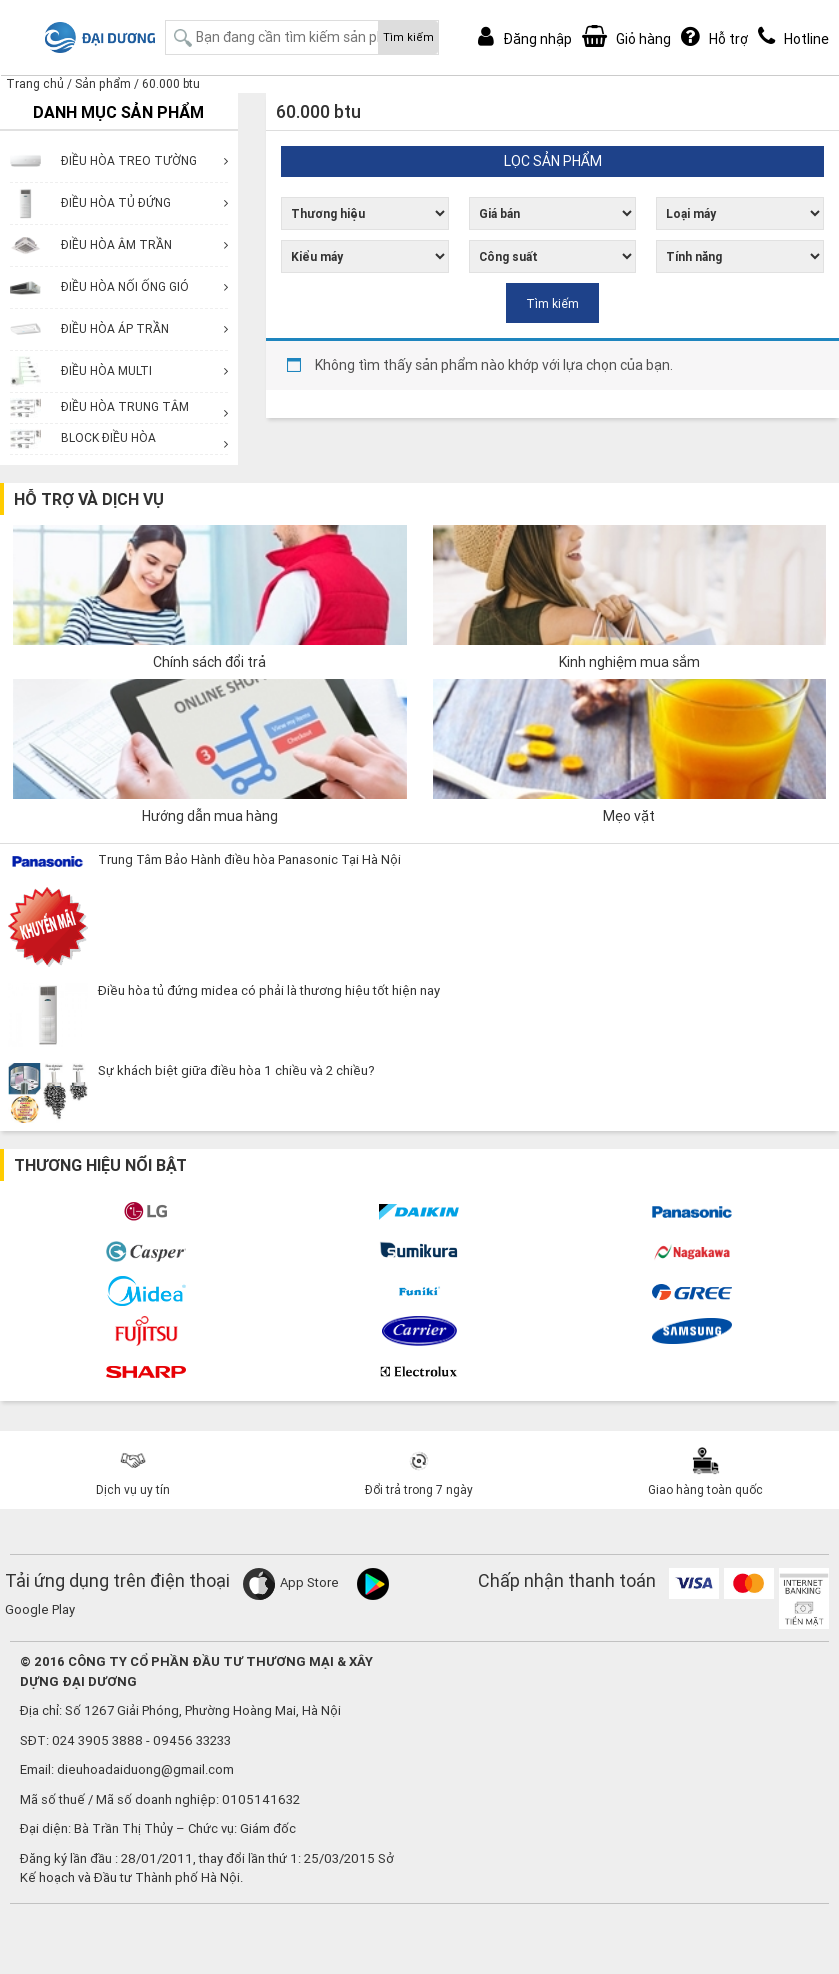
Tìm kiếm (408, 37)
